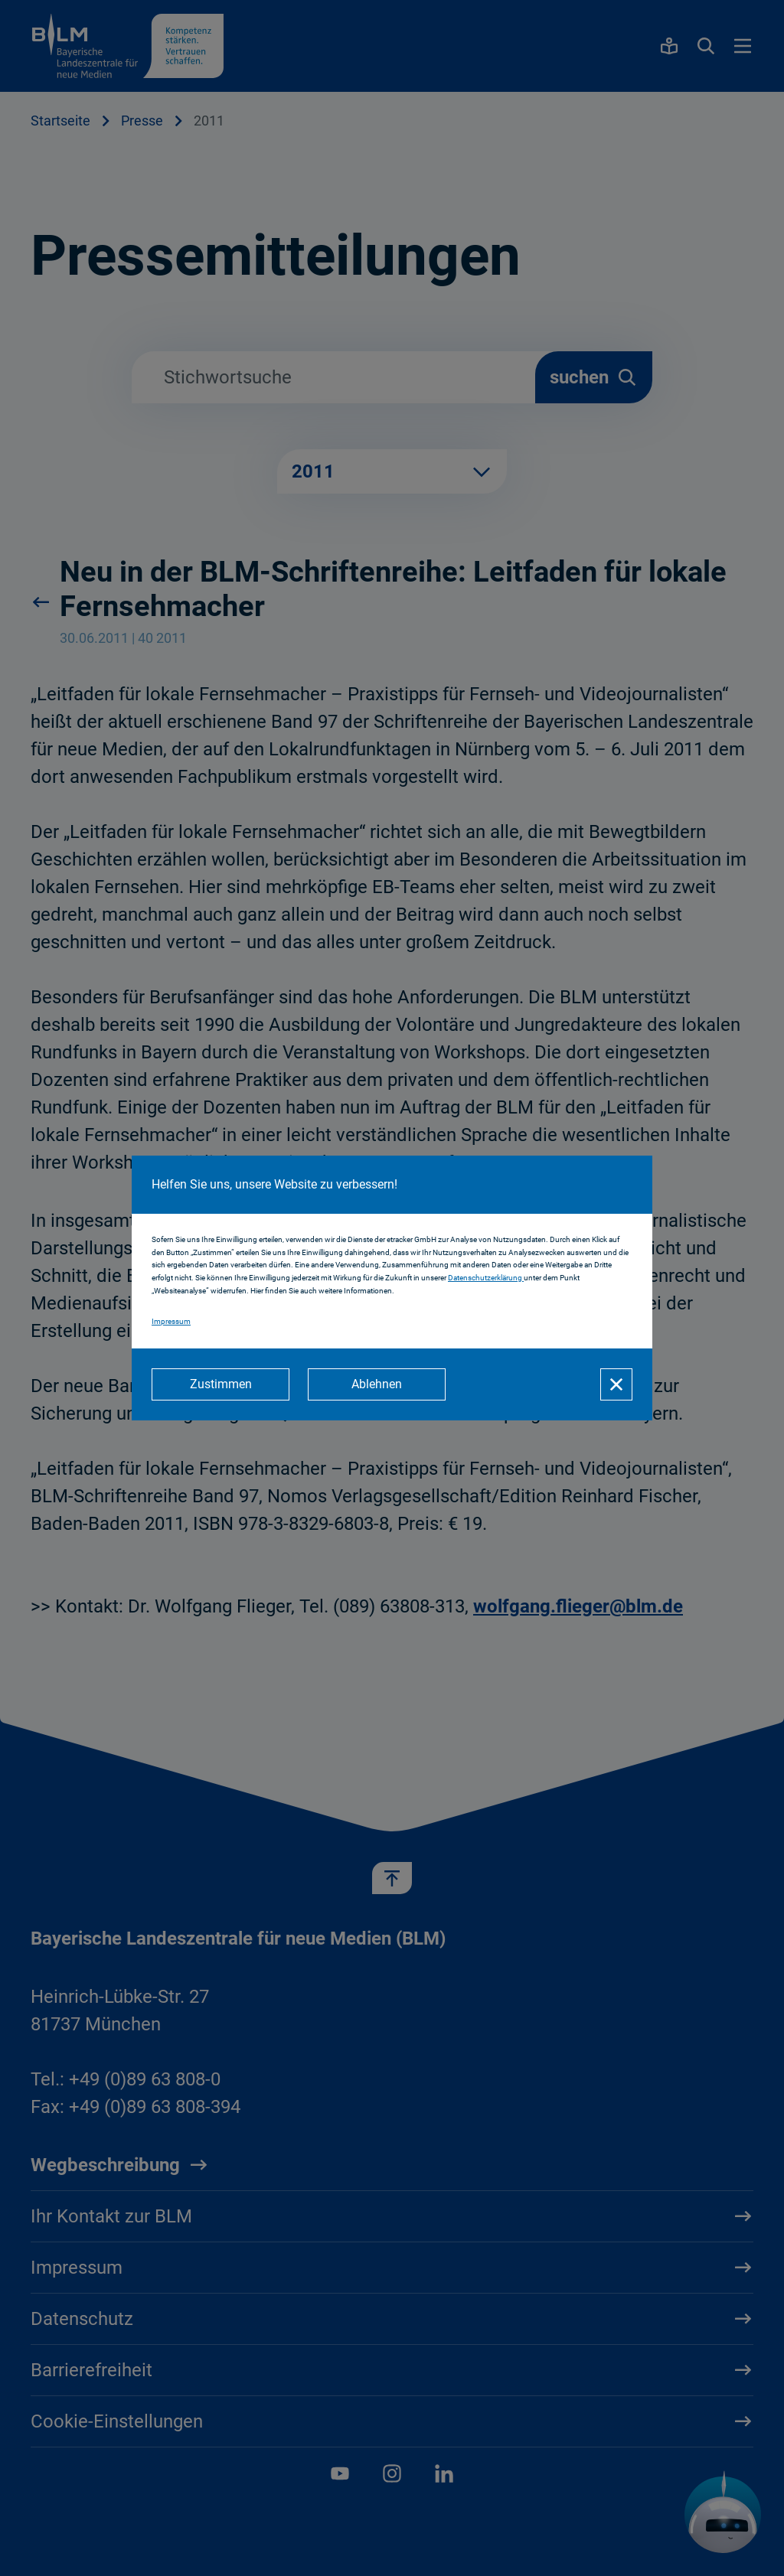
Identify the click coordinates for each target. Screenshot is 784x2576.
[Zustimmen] (220, 1384)
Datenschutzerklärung (486, 1278)
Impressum (171, 1321)
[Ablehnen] (377, 1384)
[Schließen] (616, 1384)
